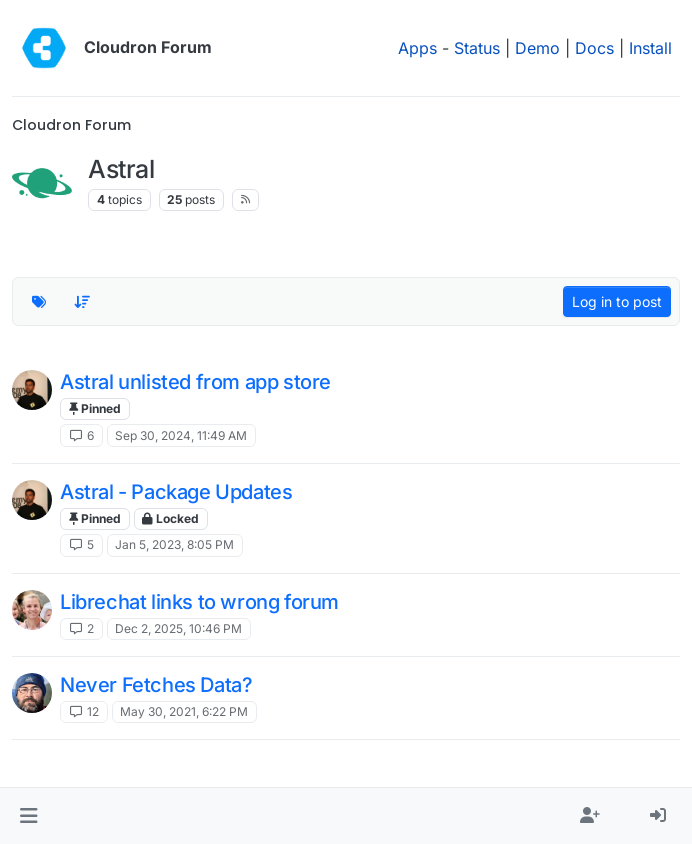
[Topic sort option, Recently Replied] (83, 302)
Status (477, 48)
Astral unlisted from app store (195, 382)
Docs (594, 48)
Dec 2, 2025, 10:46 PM (178, 628)
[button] (28, 816)
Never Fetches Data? (156, 685)
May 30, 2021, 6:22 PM (184, 711)
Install (650, 48)
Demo (537, 48)
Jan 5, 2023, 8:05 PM (174, 544)
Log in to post (617, 301)
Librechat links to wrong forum (199, 602)
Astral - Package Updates (176, 492)
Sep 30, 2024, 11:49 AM (181, 435)
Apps (417, 48)
